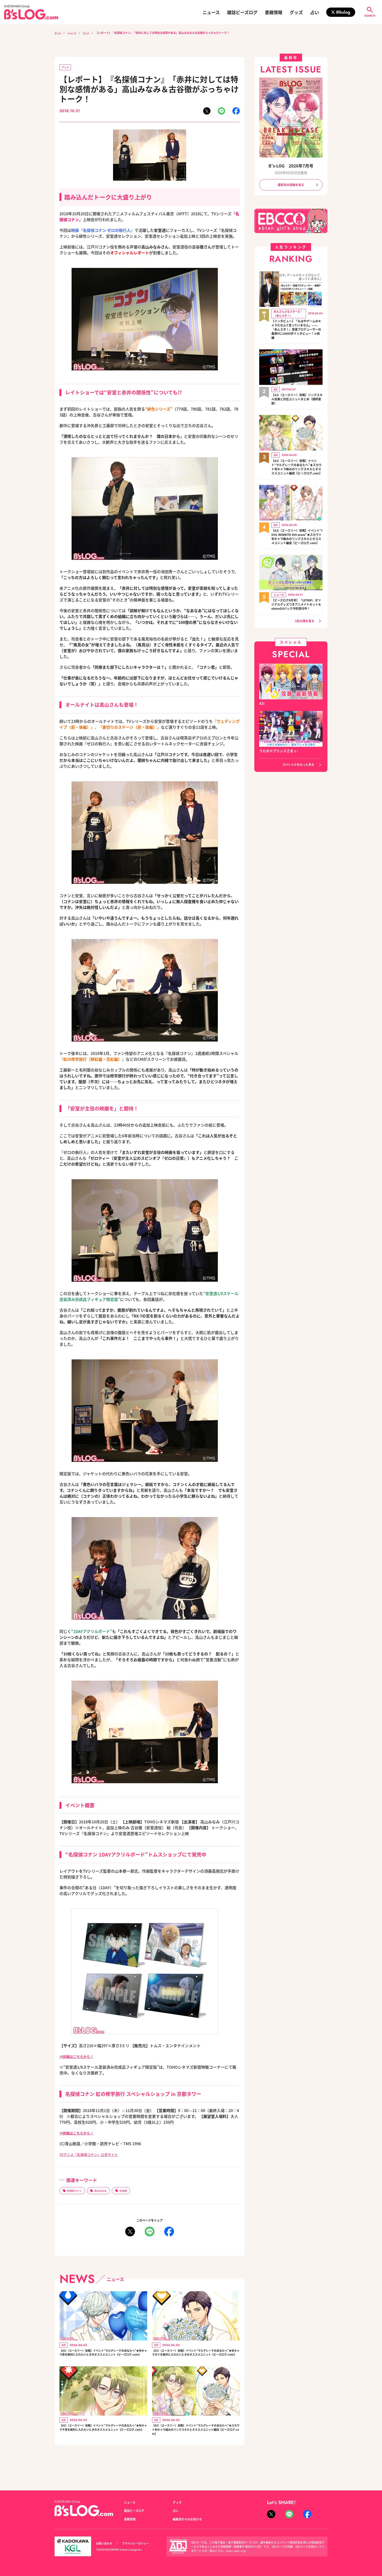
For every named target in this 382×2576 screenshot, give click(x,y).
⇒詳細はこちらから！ (78, 2057)
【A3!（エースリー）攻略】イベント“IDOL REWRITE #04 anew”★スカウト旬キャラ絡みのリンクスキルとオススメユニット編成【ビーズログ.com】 (297, 550)
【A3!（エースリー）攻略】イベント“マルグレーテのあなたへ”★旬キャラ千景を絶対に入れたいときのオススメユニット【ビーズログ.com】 (102, 2444)
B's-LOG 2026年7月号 (290, 165)
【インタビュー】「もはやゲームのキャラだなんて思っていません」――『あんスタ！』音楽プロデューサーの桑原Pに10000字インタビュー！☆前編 (297, 331)
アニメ (91, 33)
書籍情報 (273, 12)
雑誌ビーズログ (242, 12)
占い (314, 12)
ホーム (59, 33)
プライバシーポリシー (141, 2543)
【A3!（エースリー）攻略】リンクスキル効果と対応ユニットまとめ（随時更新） (297, 402)
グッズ (296, 12)
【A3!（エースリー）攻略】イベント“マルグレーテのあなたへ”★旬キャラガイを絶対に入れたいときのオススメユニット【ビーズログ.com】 (195, 2359)
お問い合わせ (105, 2543)
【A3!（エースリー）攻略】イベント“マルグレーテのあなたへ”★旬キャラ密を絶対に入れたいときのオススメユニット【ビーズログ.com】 (102, 2359)
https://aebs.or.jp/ (237, 2551)
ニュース (211, 12)
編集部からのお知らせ (190, 2519)
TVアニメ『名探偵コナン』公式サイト (93, 2155)
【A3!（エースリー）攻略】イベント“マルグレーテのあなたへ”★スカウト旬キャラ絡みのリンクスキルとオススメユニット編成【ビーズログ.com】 (195, 2447)
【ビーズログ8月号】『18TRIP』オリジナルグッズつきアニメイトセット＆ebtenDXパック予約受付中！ (297, 623)
